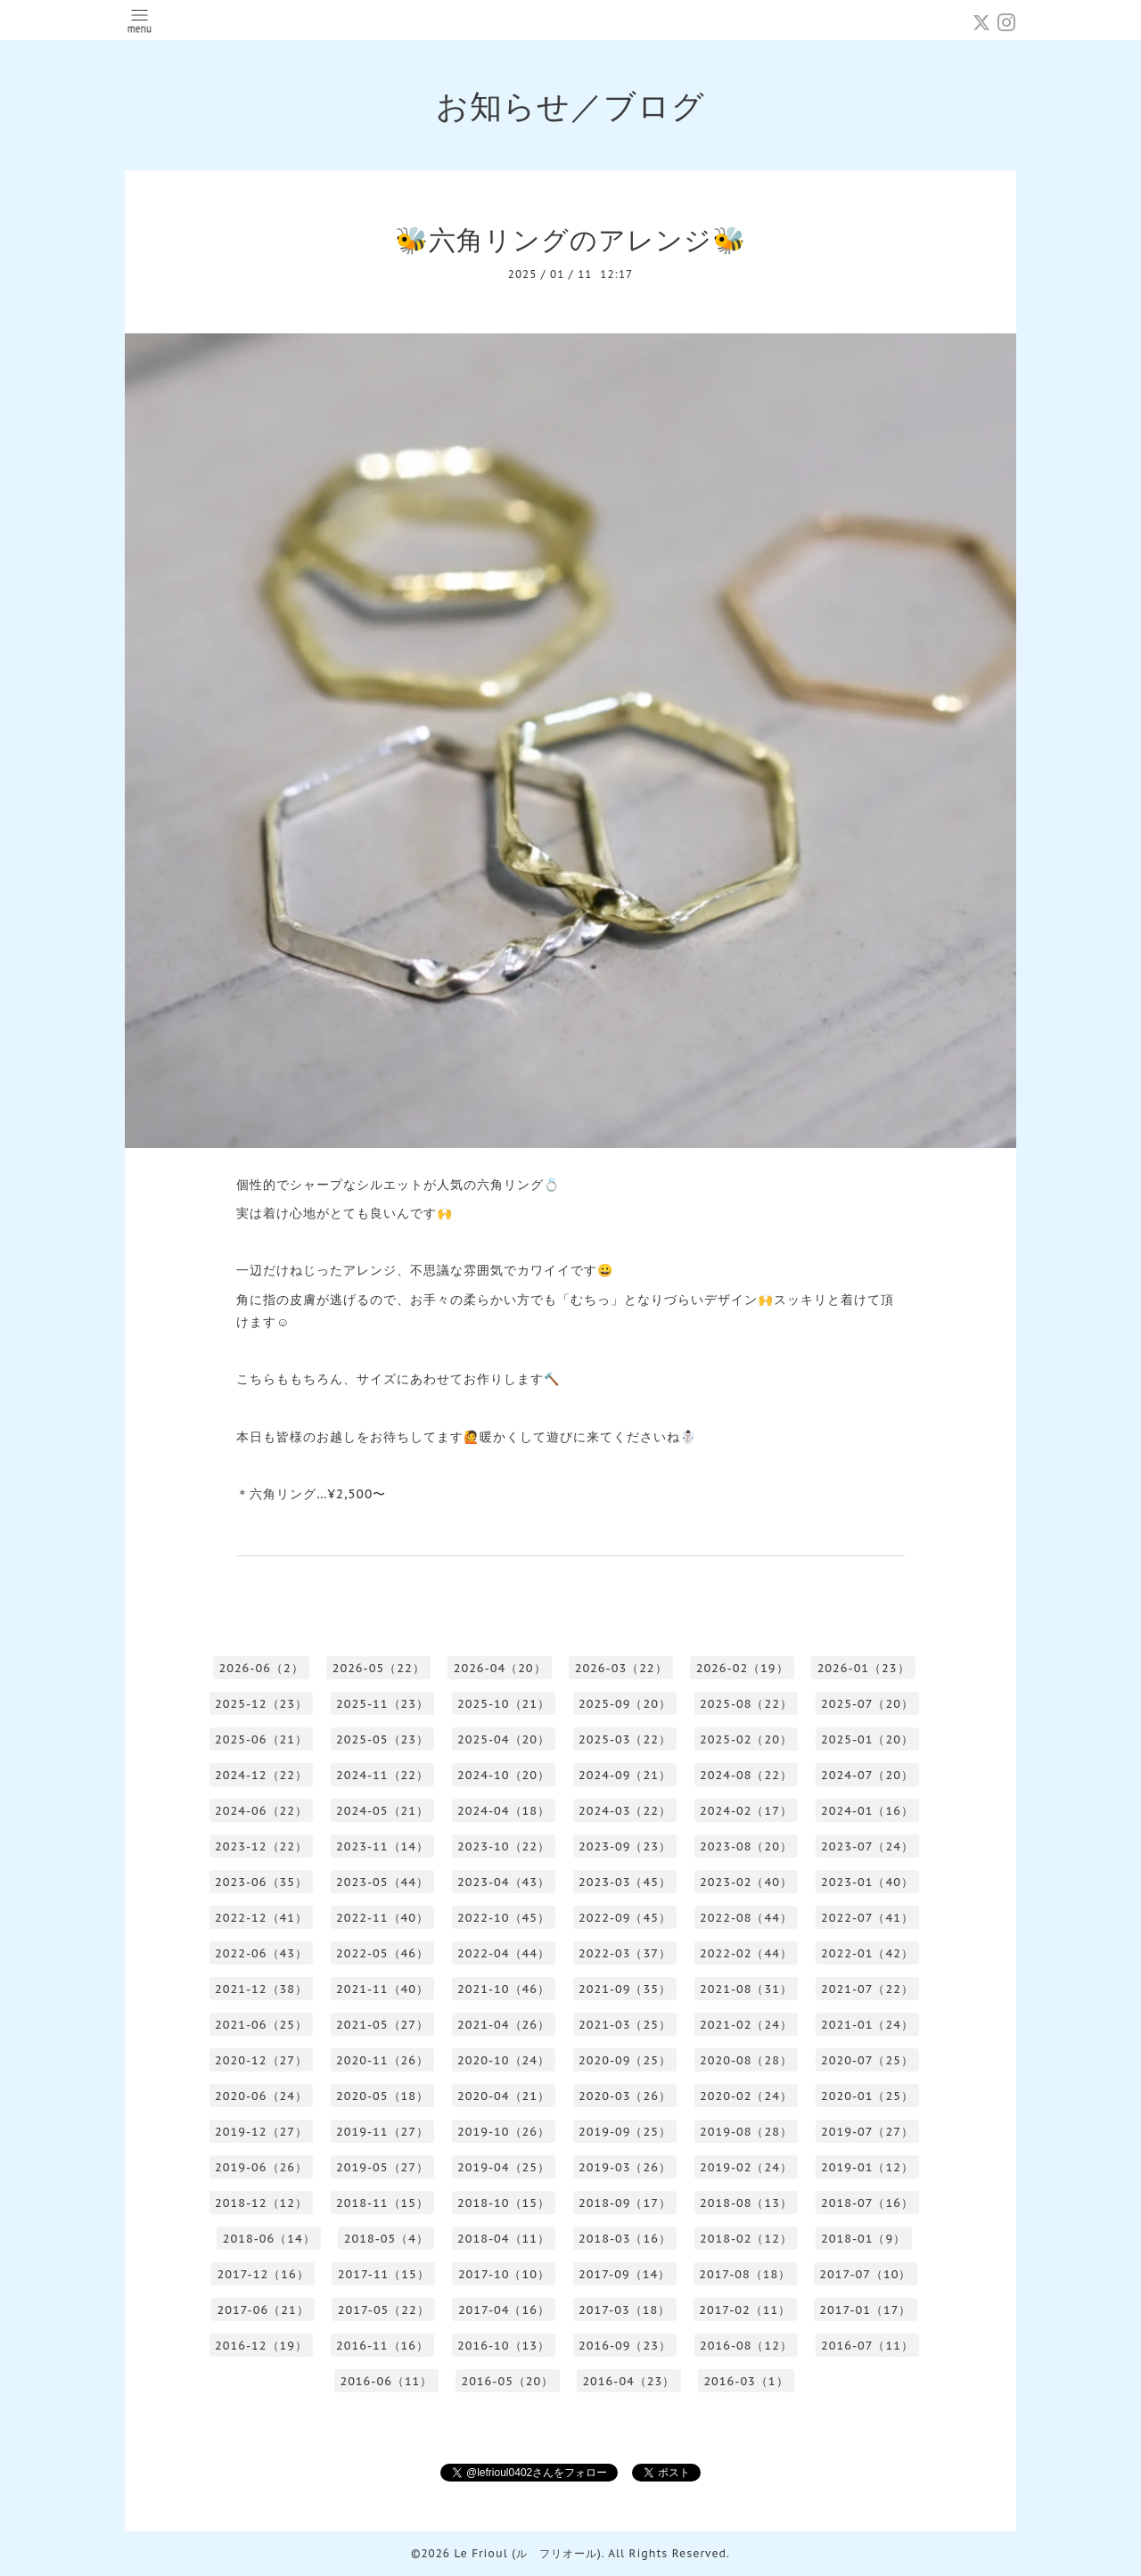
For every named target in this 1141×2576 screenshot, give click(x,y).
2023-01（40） (867, 1882)
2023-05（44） (382, 1882)
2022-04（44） (503, 1953)
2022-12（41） (261, 1917)
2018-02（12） (746, 2238)
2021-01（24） (867, 2024)
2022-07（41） (867, 1917)
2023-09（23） (625, 1846)
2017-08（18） (745, 2274)
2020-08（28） (746, 2060)
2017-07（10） (865, 2274)
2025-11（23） (382, 1703)
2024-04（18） (503, 1810)
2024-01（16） (867, 1810)
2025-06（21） (261, 1739)
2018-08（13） (746, 2203)
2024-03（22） (625, 1810)
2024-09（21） (625, 1775)
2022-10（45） (503, 1917)
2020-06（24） (261, 2096)
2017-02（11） (745, 2310)
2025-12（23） (261, 1703)
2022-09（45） (625, 1917)
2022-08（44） (746, 1917)
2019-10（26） (503, 2131)
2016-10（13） (503, 2345)
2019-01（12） (867, 2167)
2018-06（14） (269, 2238)
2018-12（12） (261, 2203)
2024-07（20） (867, 1775)
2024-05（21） (382, 1810)
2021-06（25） (261, 2024)
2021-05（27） (382, 2024)
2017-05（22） (384, 2310)
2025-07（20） (867, 1703)
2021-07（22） (867, 1989)
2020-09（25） (625, 2060)
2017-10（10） (504, 2274)
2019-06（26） (261, 2167)
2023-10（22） (503, 1846)
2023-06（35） (261, 1882)
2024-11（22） (382, 1775)
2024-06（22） (261, 1810)
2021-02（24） (746, 2024)
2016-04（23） (628, 2381)
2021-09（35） (625, 1989)
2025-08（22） (746, 1703)
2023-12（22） (261, 1846)
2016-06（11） (386, 2381)
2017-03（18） (624, 2310)
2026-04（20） (500, 1668)
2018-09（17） (625, 2203)
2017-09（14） (624, 2274)
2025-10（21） (503, 1703)
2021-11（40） (382, 1989)
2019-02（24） (746, 2167)
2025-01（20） (867, 1739)
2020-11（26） (382, 2060)
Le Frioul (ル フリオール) (527, 2553)
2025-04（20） (503, 1739)
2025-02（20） (746, 1739)
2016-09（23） (625, 2345)
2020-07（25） (867, 2060)
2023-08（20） (746, 1846)
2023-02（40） (746, 1882)
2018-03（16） (625, 2238)
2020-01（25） (867, 2096)
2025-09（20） (625, 1703)
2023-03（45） (625, 1882)
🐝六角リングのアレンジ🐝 (570, 239)
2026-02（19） (742, 1668)
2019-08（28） (746, 2131)
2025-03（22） (625, 1739)
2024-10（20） (503, 1775)
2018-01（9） (863, 2238)
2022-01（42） (867, 1953)
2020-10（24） (503, 2060)
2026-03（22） (621, 1668)
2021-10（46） (503, 1989)
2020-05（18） (382, 2096)
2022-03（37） (625, 1953)
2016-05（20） (507, 2381)
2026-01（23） (863, 1668)
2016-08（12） (746, 2345)
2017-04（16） (504, 2310)
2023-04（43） (503, 1882)
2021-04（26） (503, 2024)
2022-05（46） (382, 1953)
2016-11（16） (382, 2345)
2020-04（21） (503, 2096)
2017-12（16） (263, 2274)
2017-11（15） (384, 2274)
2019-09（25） (625, 2131)
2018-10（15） (503, 2203)
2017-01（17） (865, 2310)
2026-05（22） (378, 1668)
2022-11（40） (382, 1917)
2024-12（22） (261, 1775)
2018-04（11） (503, 2238)
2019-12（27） (261, 2131)
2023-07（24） (867, 1846)
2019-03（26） (625, 2167)
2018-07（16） (867, 2203)
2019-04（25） (503, 2167)
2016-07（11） (867, 2345)
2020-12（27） (261, 2060)
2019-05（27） (382, 2167)
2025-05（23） (382, 1739)
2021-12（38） (261, 1989)
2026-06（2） (260, 1668)
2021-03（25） (625, 2024)
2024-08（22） (746, 1775)
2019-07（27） (867, 2131)
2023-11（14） (382, 1846)
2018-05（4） (386, 2238)
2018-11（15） (382, 2203)
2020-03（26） (625, 2096)
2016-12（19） (261, 2345)
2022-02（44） (746, 1953)
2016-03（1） (745, 2381)
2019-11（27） (382, 2131)
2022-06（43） (261, 1953)
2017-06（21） (263, 2310)
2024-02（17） (746, 1810)
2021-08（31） (746, 1989)
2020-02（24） (746, 2096)
